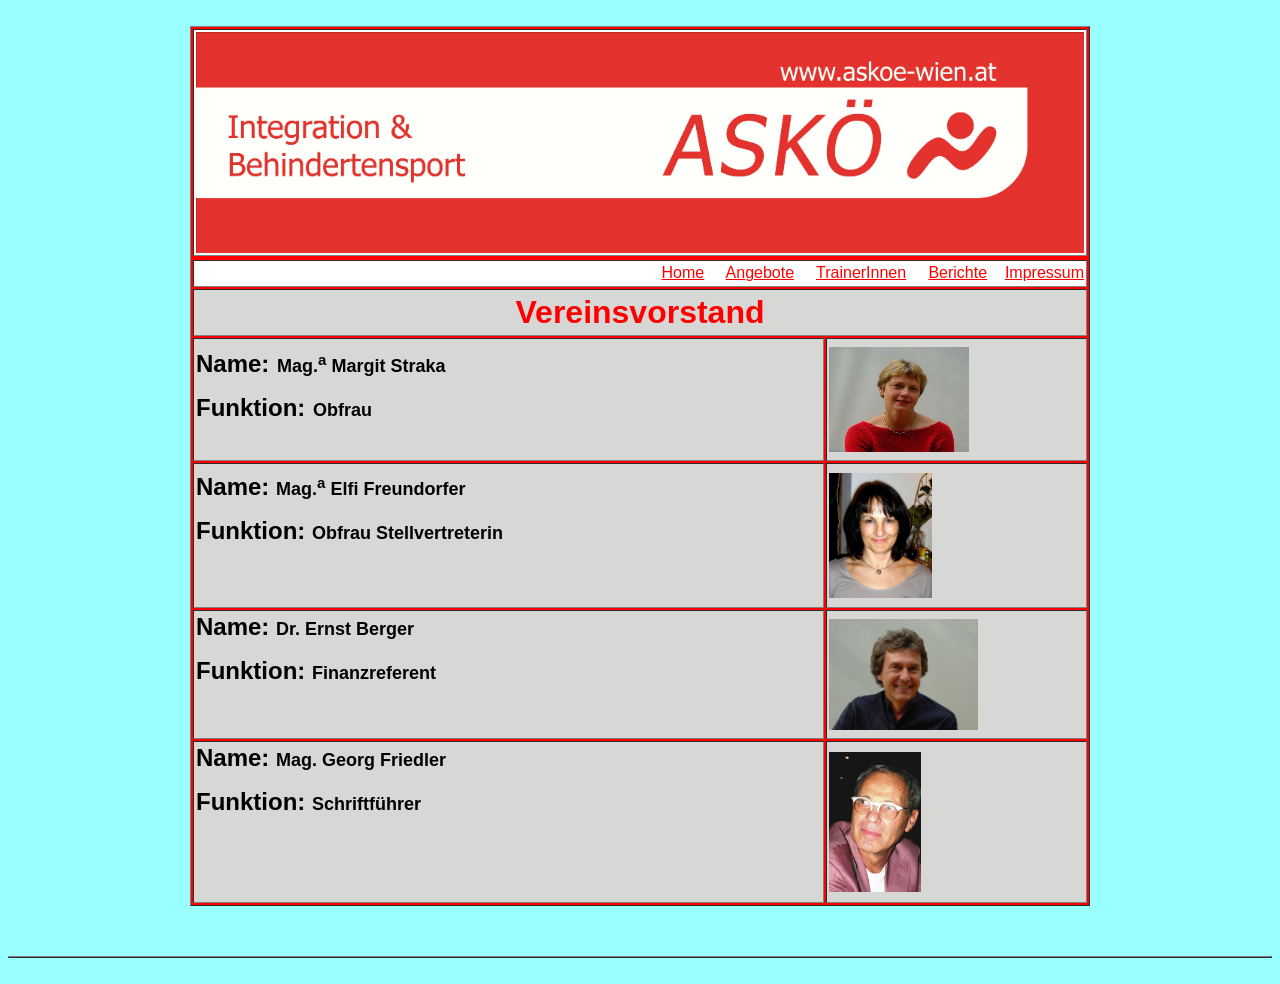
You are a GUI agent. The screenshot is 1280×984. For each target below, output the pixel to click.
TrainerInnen (861, 272)
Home (683, 272)
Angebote (760, 272)
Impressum (1044, 272)
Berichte (957, 272)
